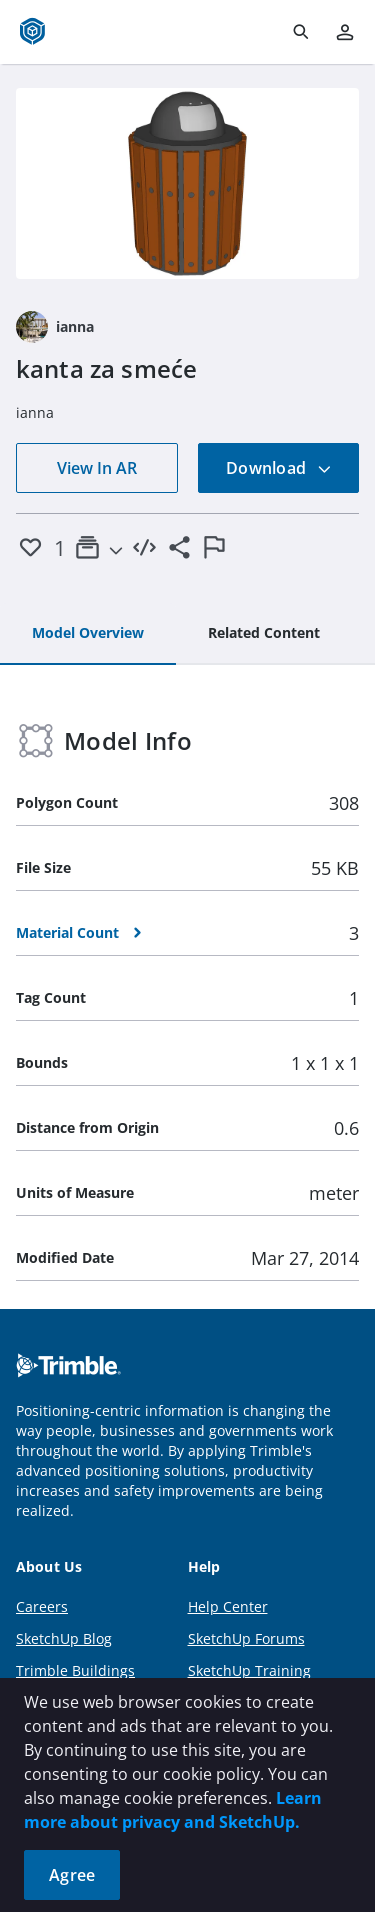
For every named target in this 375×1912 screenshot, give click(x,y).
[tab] (88, 634)
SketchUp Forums (246, 1638)
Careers (42, 1606)
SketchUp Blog (64, 1638)
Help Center (228, 1606)
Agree (72, 1875)
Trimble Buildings (75, 1670)
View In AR (97, 468)
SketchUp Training (249, 1670)
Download (279, 468)
